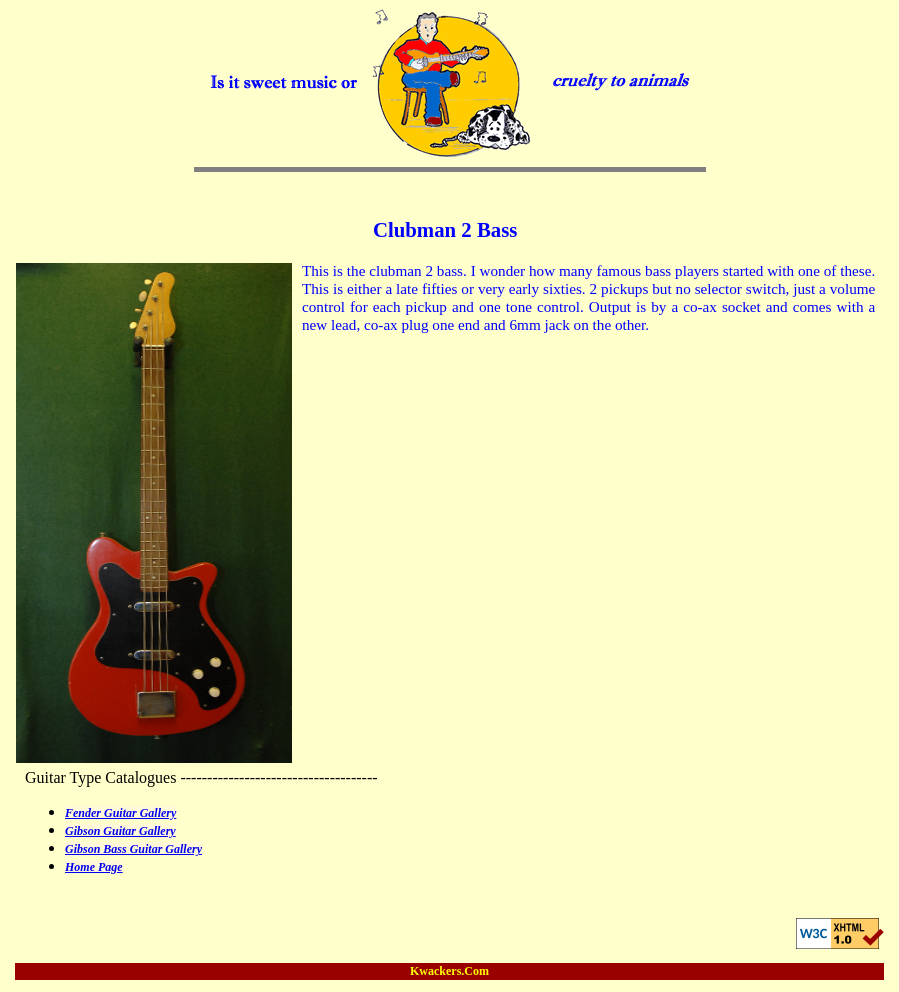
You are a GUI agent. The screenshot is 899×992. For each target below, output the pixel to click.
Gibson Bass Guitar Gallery (133, 849)
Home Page (94, 867)
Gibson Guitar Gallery (120, 831)
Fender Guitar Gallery (120, 813)
